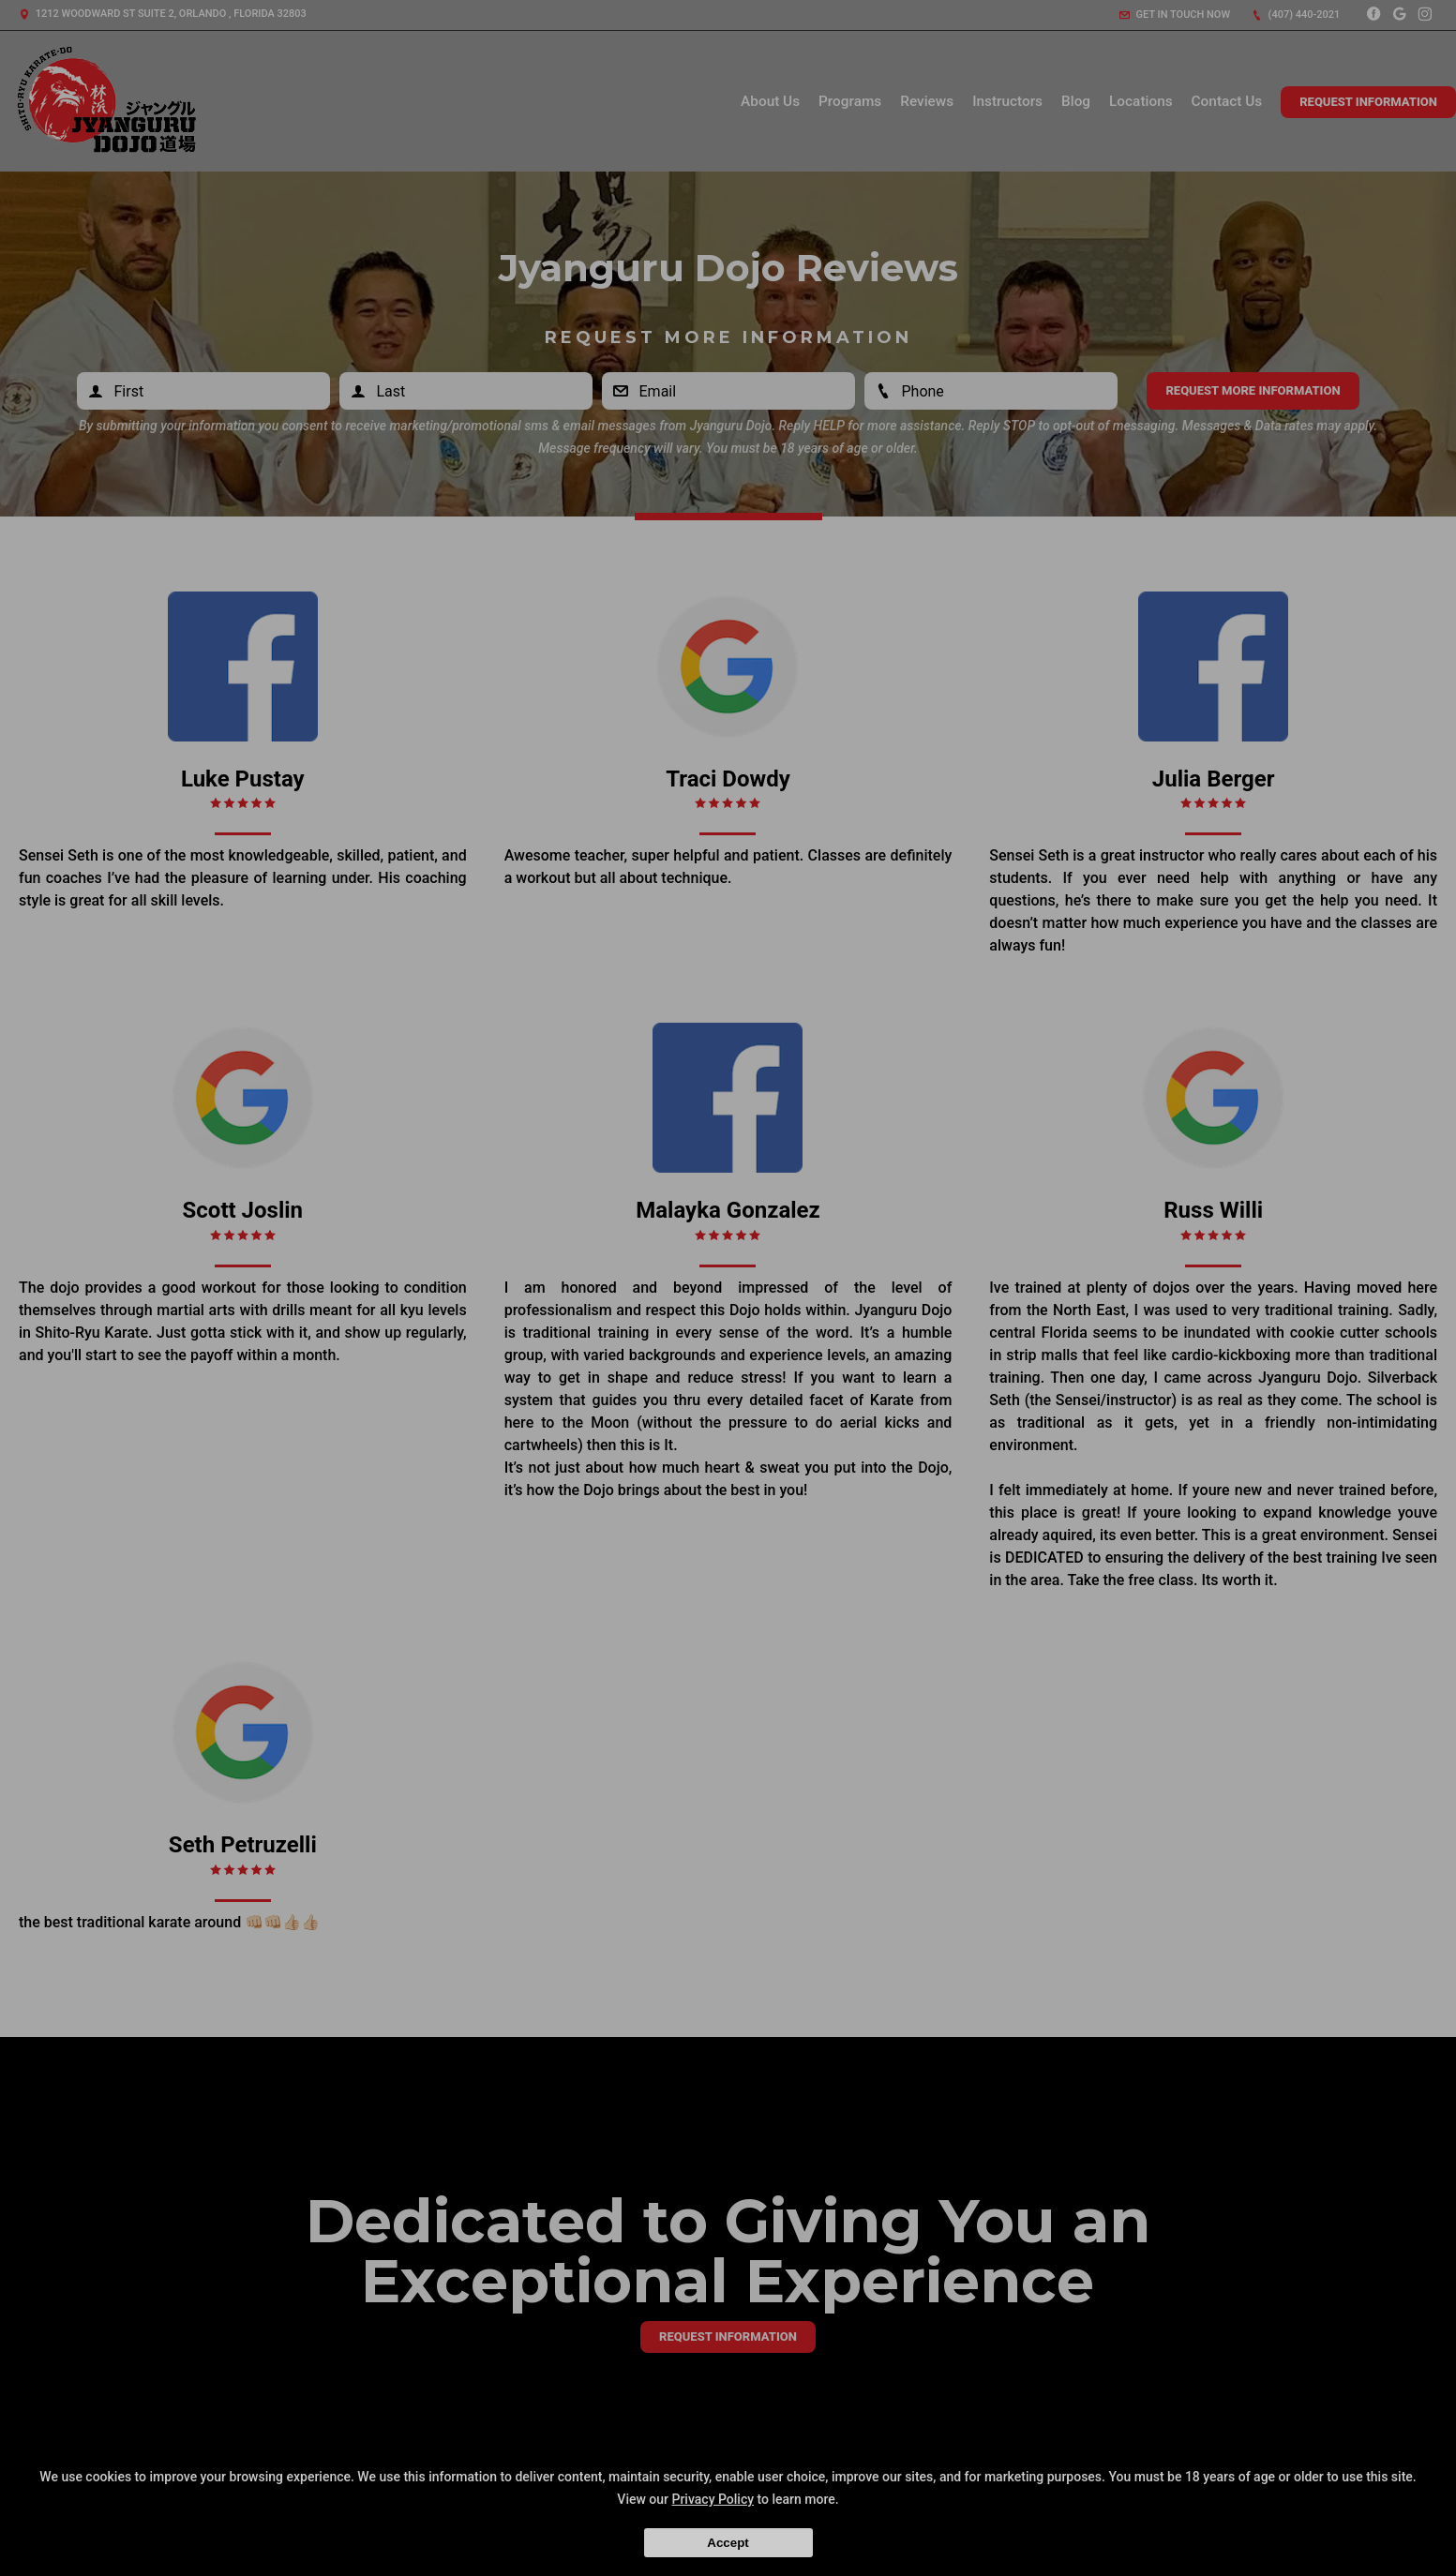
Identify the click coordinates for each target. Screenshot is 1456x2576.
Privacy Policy (712, 2499)
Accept (727, 2543)
